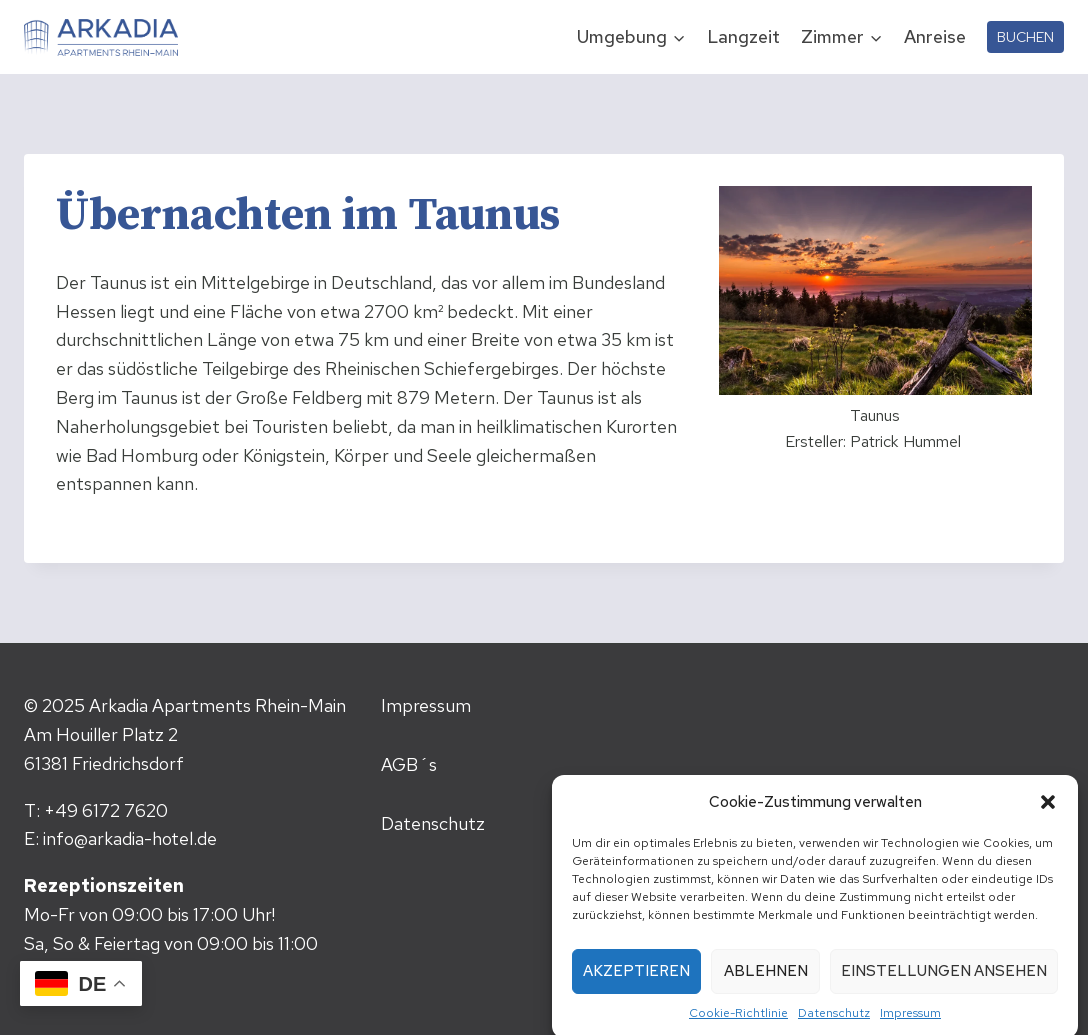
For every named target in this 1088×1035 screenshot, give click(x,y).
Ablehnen (766, 981)
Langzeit (743, 36)
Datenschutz (834, 1022)
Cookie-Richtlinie (738, 1022)
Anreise (935, 36)
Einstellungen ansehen (944, 981)
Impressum (910, 1022)
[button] (1048, 811)
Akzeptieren (636, 981)
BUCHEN (1025, 36)
